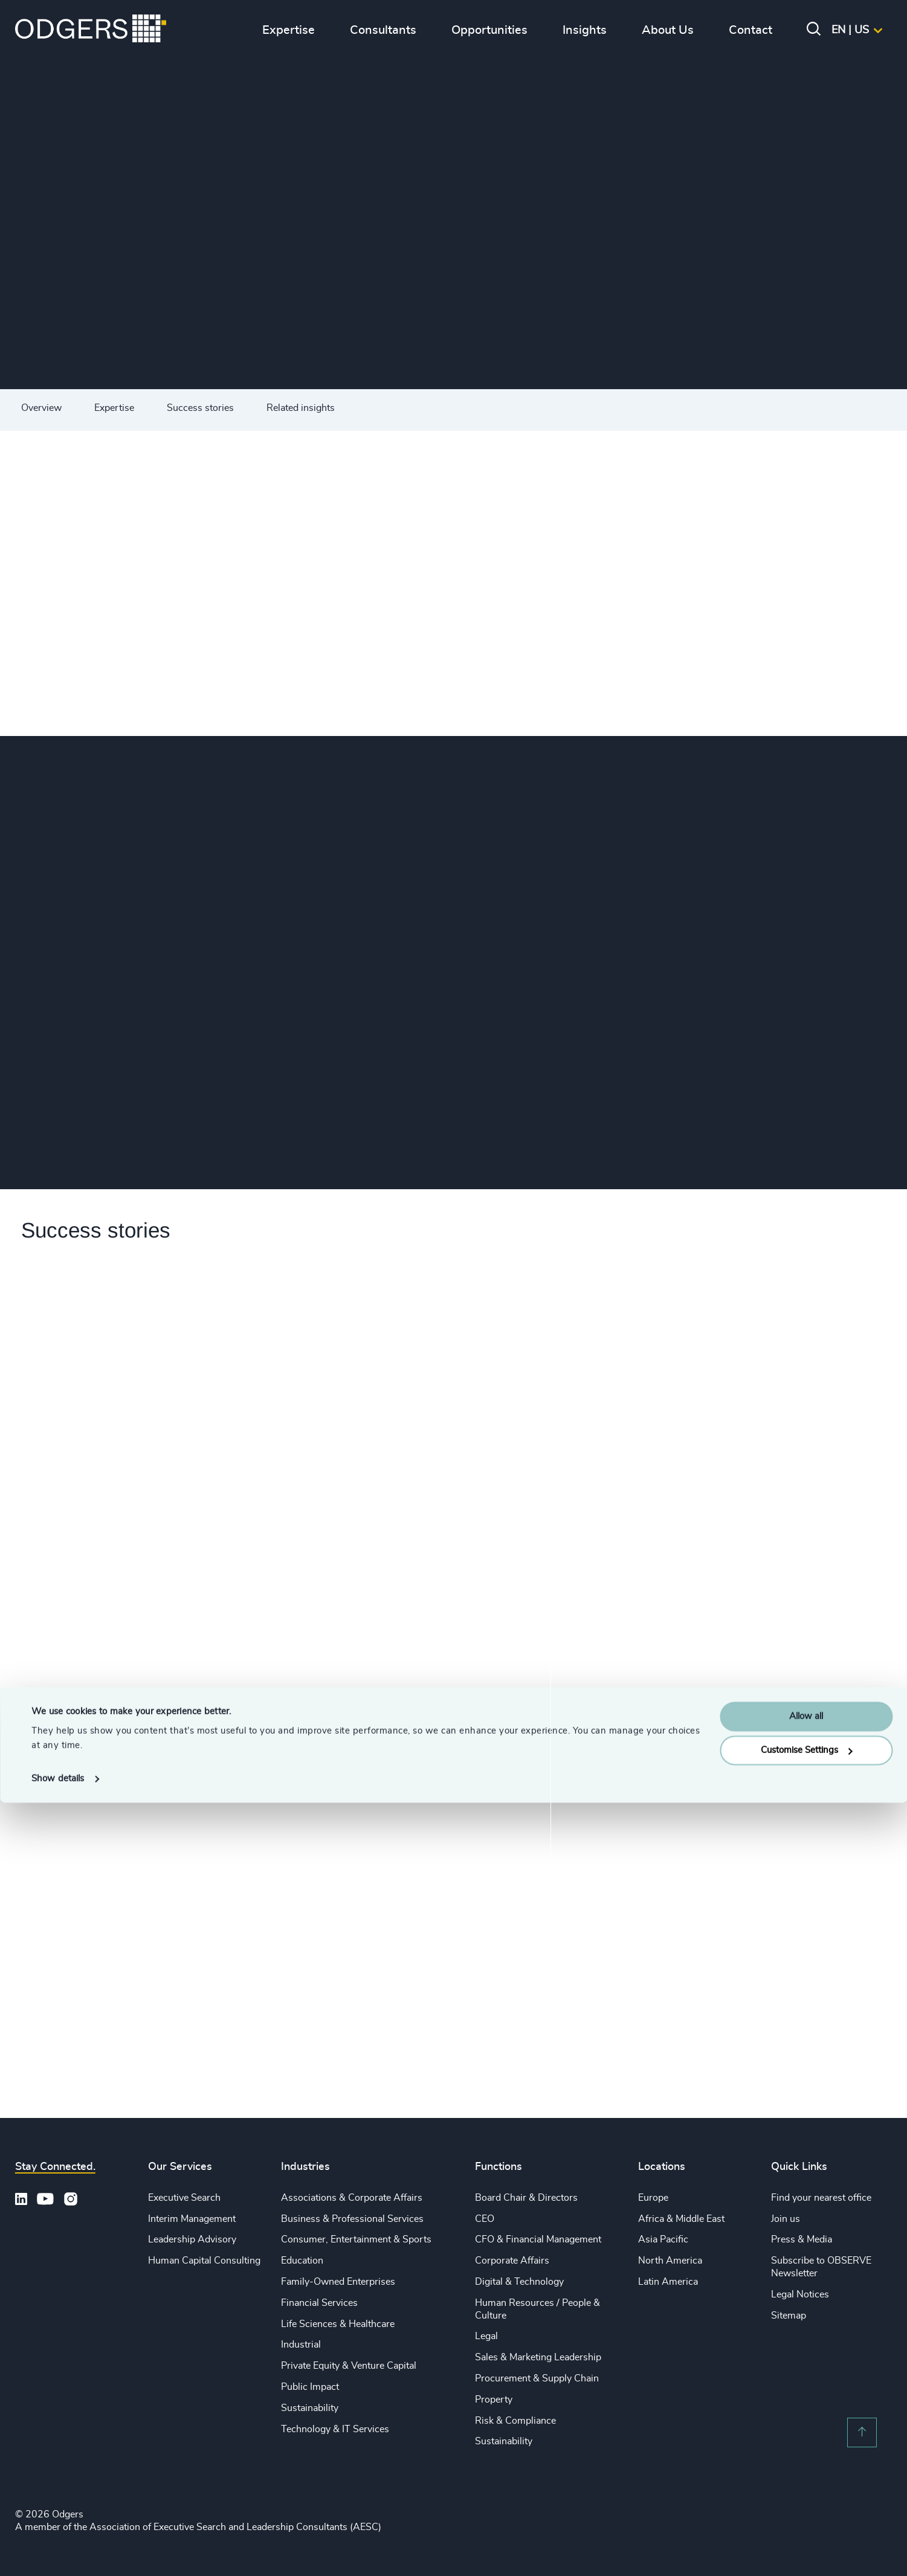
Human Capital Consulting (204, 2260)
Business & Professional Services (352, 2219)
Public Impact (310, 2387)
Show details (57, 2552)
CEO (484, 2219)
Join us (785, 2219)
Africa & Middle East (681, 2219)
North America (670, 2260)
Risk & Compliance (515, 2421)
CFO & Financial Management (538, 2239)
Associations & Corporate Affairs (351, 2198)
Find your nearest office (821, 2198)
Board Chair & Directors (526, 2198)
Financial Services (319, 2303)
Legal (486, 2336)
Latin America (668, 2282)
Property (493, 2399)
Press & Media (801, 2239)
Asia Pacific (663, 2239)
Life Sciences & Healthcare (338, 2324)
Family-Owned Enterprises (338, 2282)
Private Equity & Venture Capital (348, 2366)
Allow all (806, 2489)
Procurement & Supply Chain (537, 2378)
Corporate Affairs (512, 2260)
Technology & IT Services (335, 2429)
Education (302, 2260)
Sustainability (309, 2408)
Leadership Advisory (192, 2239)
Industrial (301, 2344)
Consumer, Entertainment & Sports (356, 2239)
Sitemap (788, 2315)
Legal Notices (800, 2294)
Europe (653, 2198)
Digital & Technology (519, 2282)
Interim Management (192, 2219)
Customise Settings (807, 2523)
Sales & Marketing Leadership (538, 2357)
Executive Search (184, 2198)
